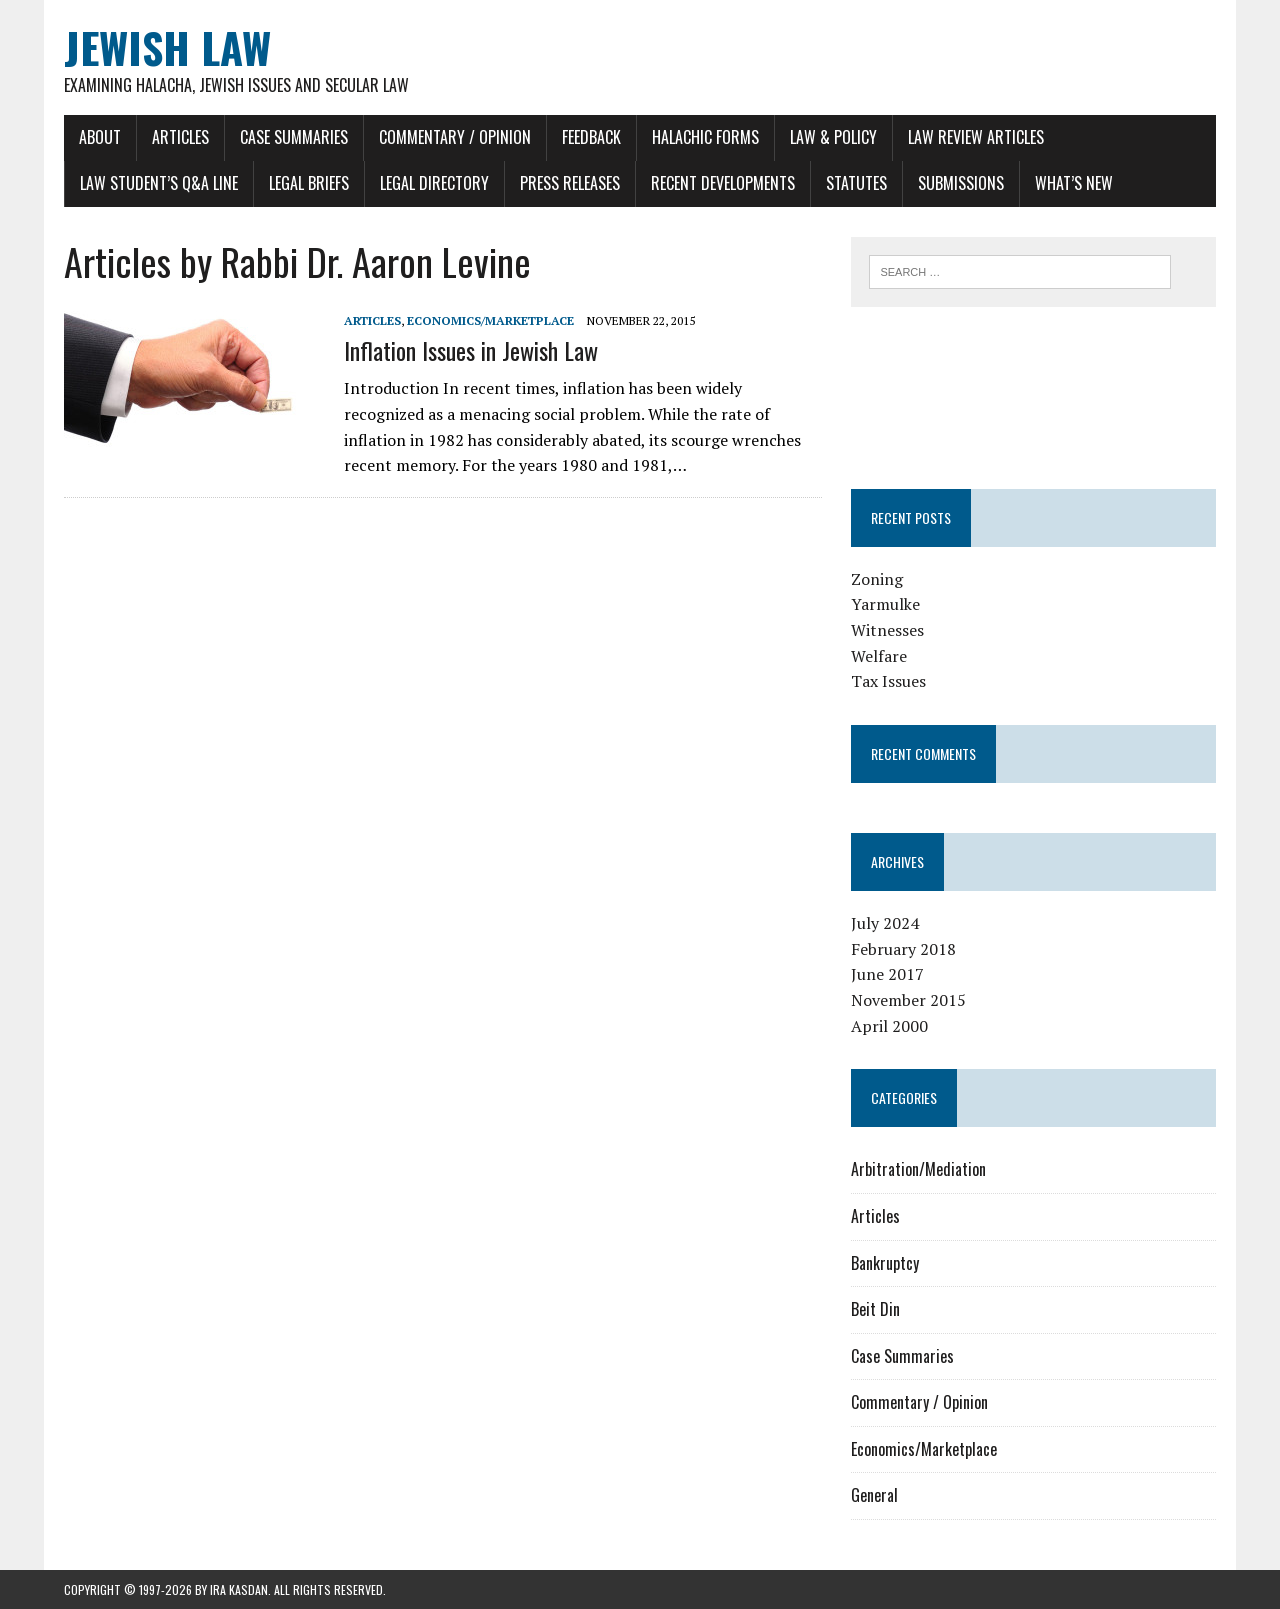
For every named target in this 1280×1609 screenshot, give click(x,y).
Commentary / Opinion (455, 137)
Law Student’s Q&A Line (159, 183)
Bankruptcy (885, 1263)
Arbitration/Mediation (918, 1169)
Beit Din (875, 1309)
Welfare (879, 656)
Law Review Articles (976, 137)
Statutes (856, 183)
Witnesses (887, 630)
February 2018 (903, 949)
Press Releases (570, 183)
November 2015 (908, 1000)
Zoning (877, 579)
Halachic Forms (705, 137)
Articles (180, 137)
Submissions (961, 183)
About (100, 137)
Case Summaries (294, 137)
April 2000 (889, 1026)
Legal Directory (434, 183)
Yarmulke (885, 604)
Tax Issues (888, 681)
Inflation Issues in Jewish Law (471, 350)
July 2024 (885, 923)
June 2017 (887, 974)
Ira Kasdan (239, 1589)
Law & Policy (833, 137)
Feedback (591, 137)
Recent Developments (723, 183)
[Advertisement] (1034, 394)
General (874, 1495)
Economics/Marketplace (490, 320)
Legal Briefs (309, 183)
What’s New (1074, 183)
